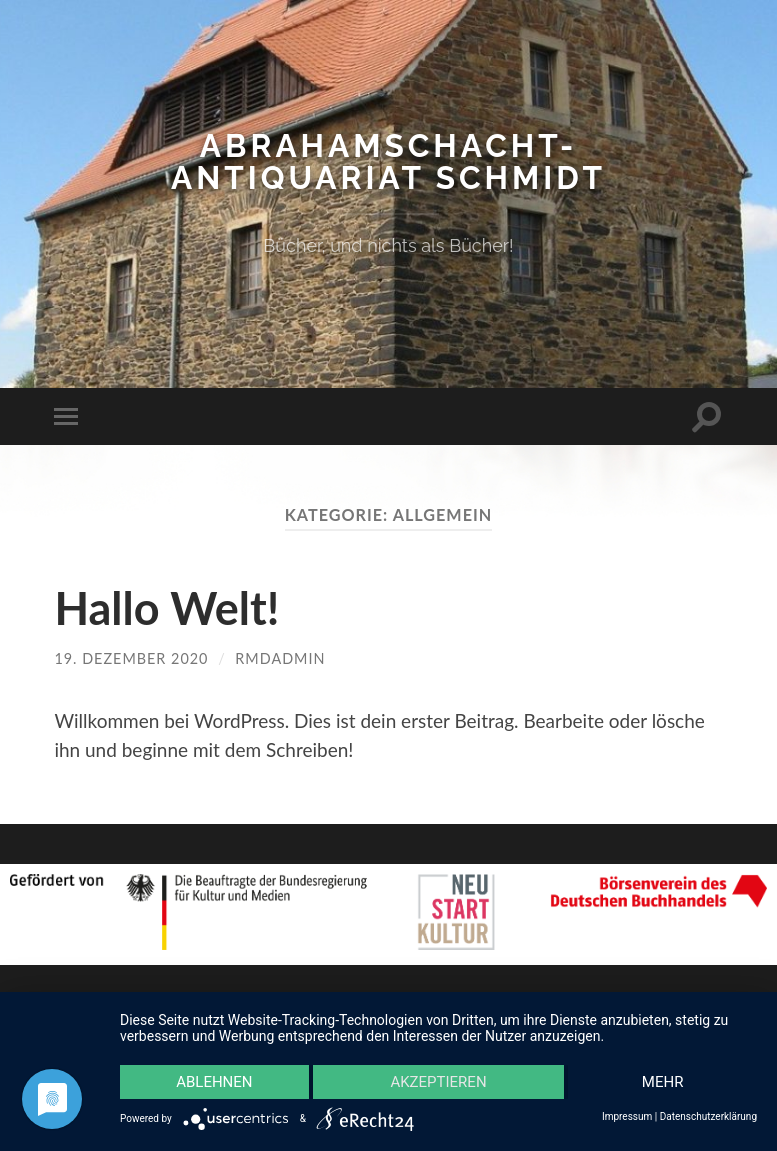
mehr (663, 1082)
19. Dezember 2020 (131, 658)
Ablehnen (214, 1082)
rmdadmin (280, 658)
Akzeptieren (438, 1082)
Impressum (627, 1116)
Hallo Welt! (166, 608)
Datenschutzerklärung (708, 1116)
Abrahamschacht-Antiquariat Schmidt (388, 161)
